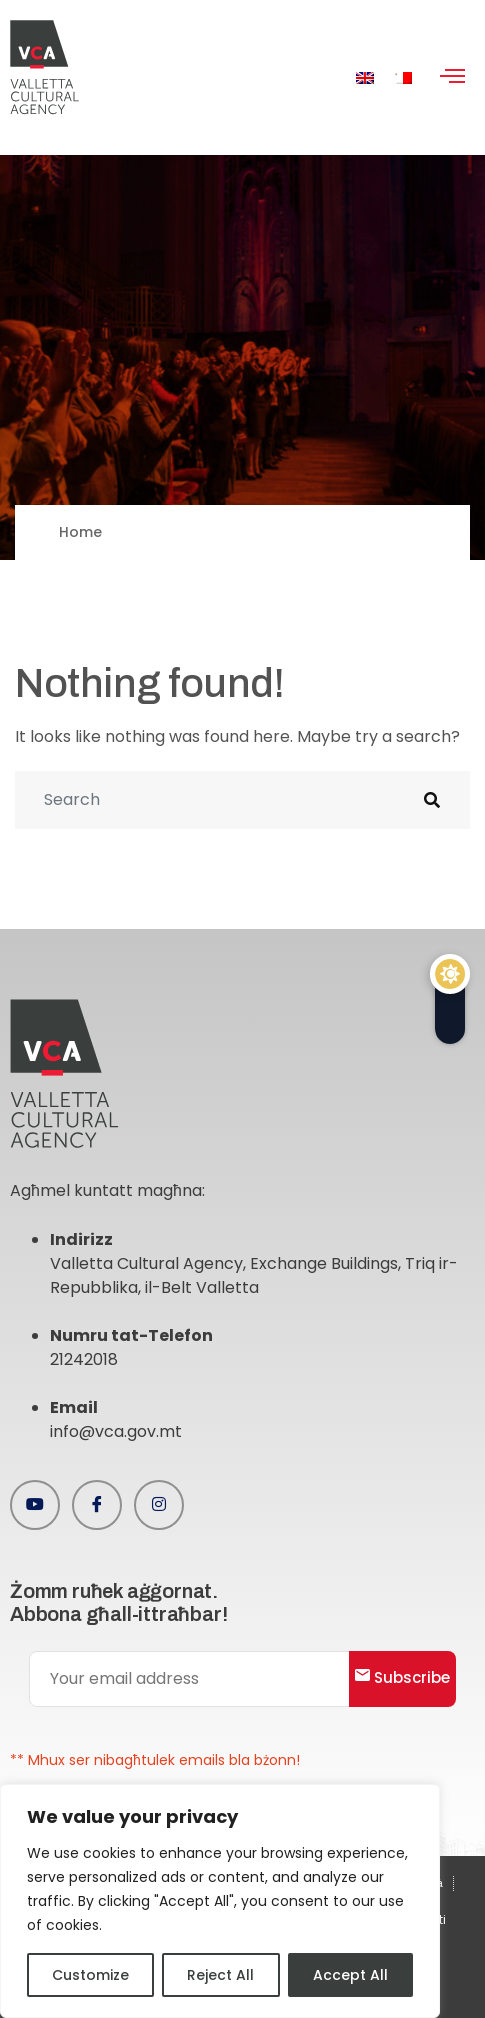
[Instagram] (159, 1505)
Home (80, 532)
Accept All (350, 1975)
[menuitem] (365, 77)
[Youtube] (35, 1505)
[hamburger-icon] (452, 78)
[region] (220, 1901)
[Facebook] (97, 1505)
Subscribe (402, 1677)
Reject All (220, 1975)
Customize (90, 1975)
